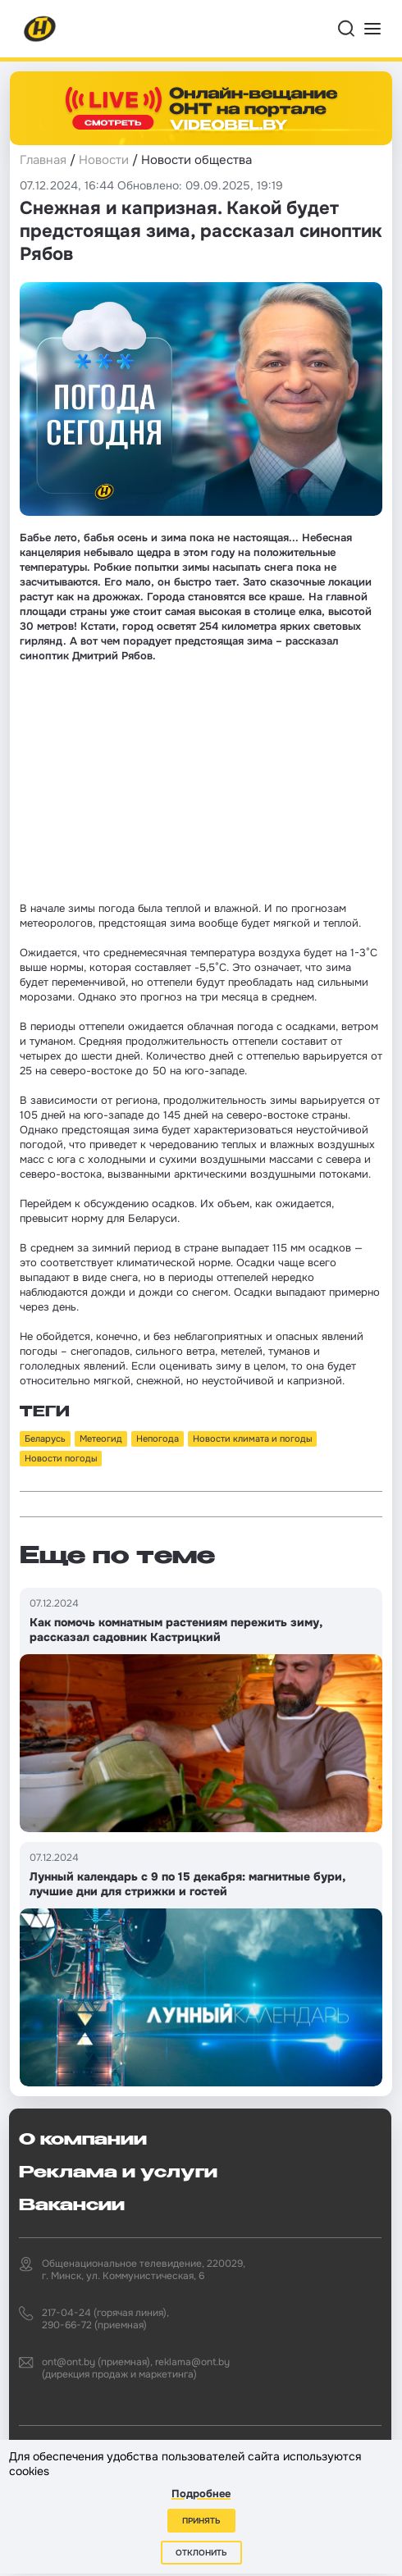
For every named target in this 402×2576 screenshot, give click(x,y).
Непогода (157, 1438)
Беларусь (45, 1438)
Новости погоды (61, 1458)
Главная (43, 160)
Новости (104, 160)
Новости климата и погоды (252, 1438)
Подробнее (201, 2494)
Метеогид (101, 1438)
